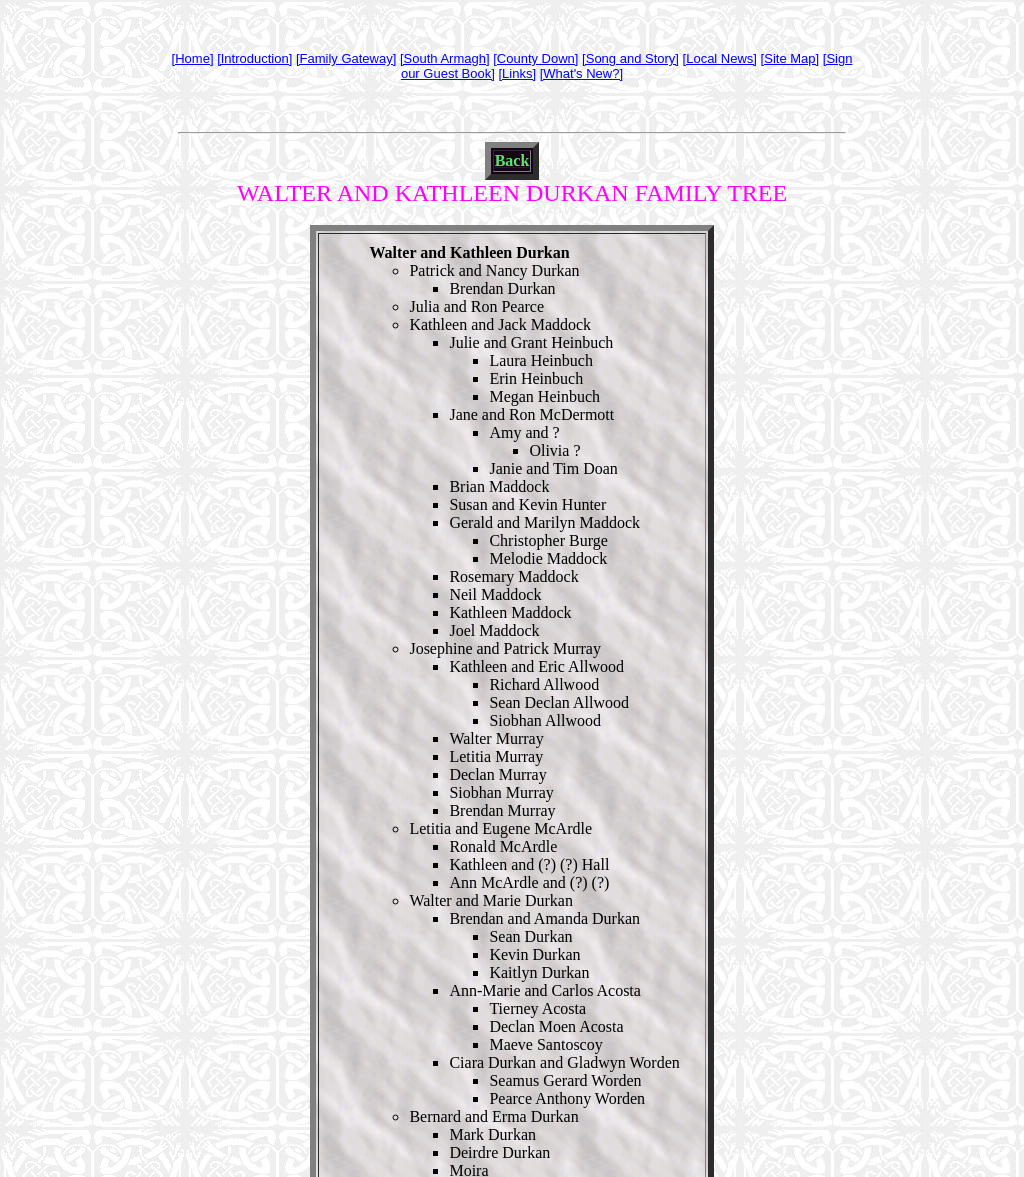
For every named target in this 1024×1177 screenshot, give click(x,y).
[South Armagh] (445, 58)
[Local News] (720, 58)
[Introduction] (254, 58)
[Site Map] (790, 58)
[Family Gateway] (346, 58)
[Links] (517, 73)
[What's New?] (581, 73)
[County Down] (535, 58)
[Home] (193, 58)
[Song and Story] (630, 58)
